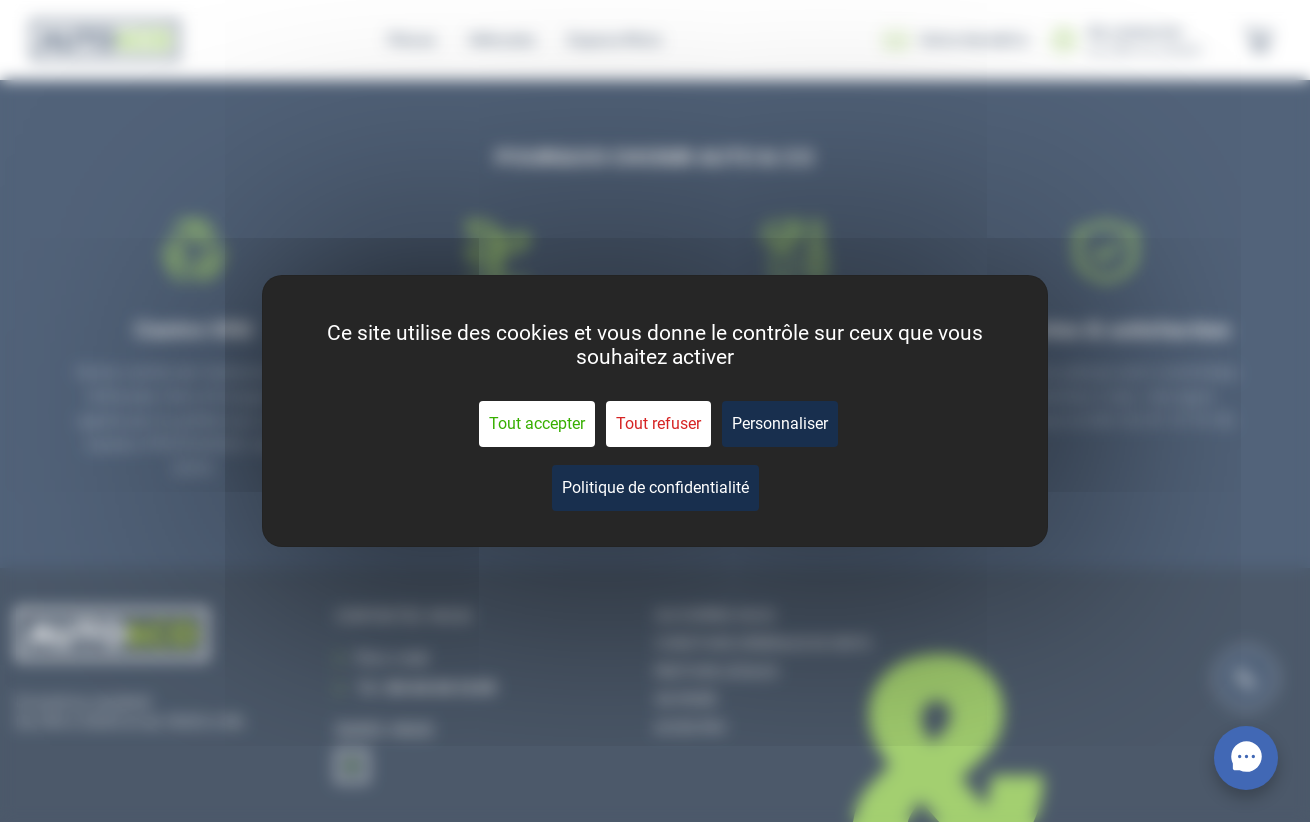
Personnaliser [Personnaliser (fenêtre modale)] (780, 423)
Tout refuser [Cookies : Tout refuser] (658, 423)
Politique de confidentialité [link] (655, 487)
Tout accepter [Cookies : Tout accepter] (537, 423)
